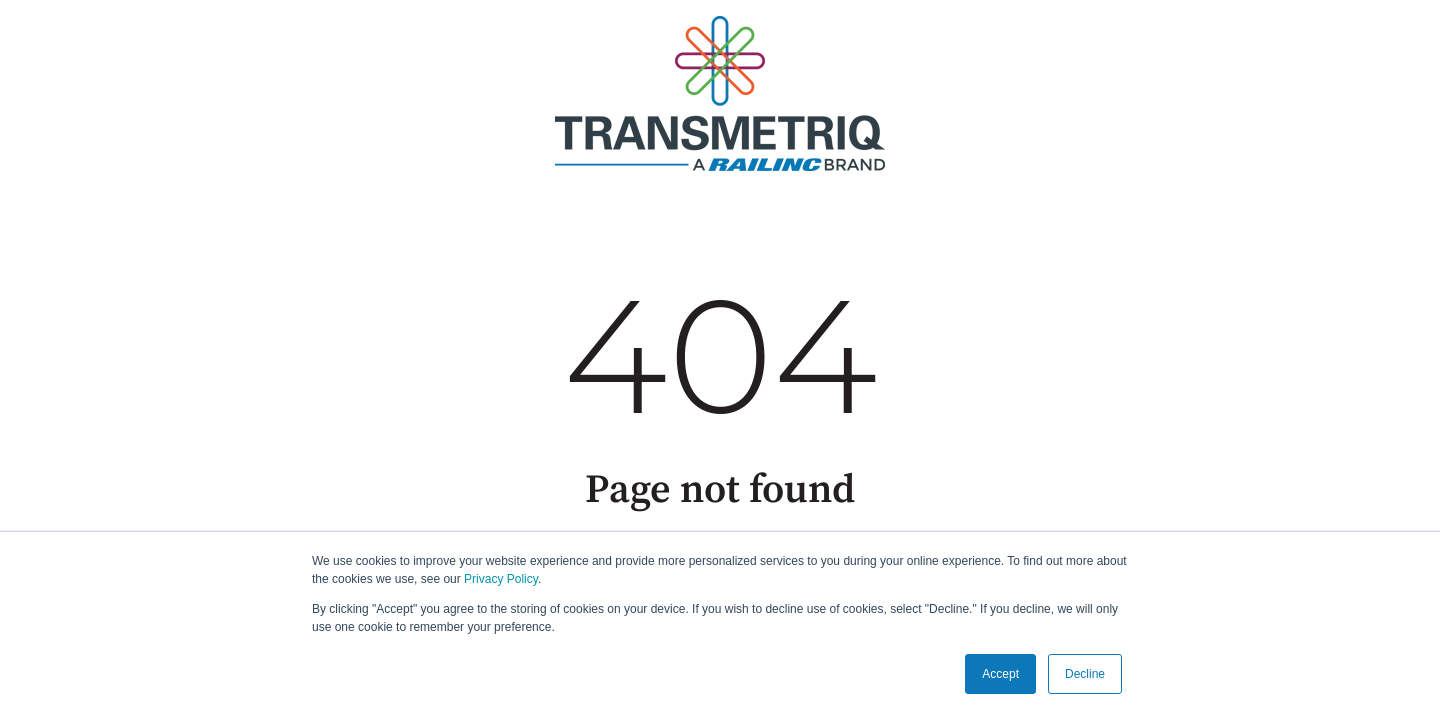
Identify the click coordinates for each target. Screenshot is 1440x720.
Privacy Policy (501, 579)
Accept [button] (1000, 674)
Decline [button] (1085, 674)
